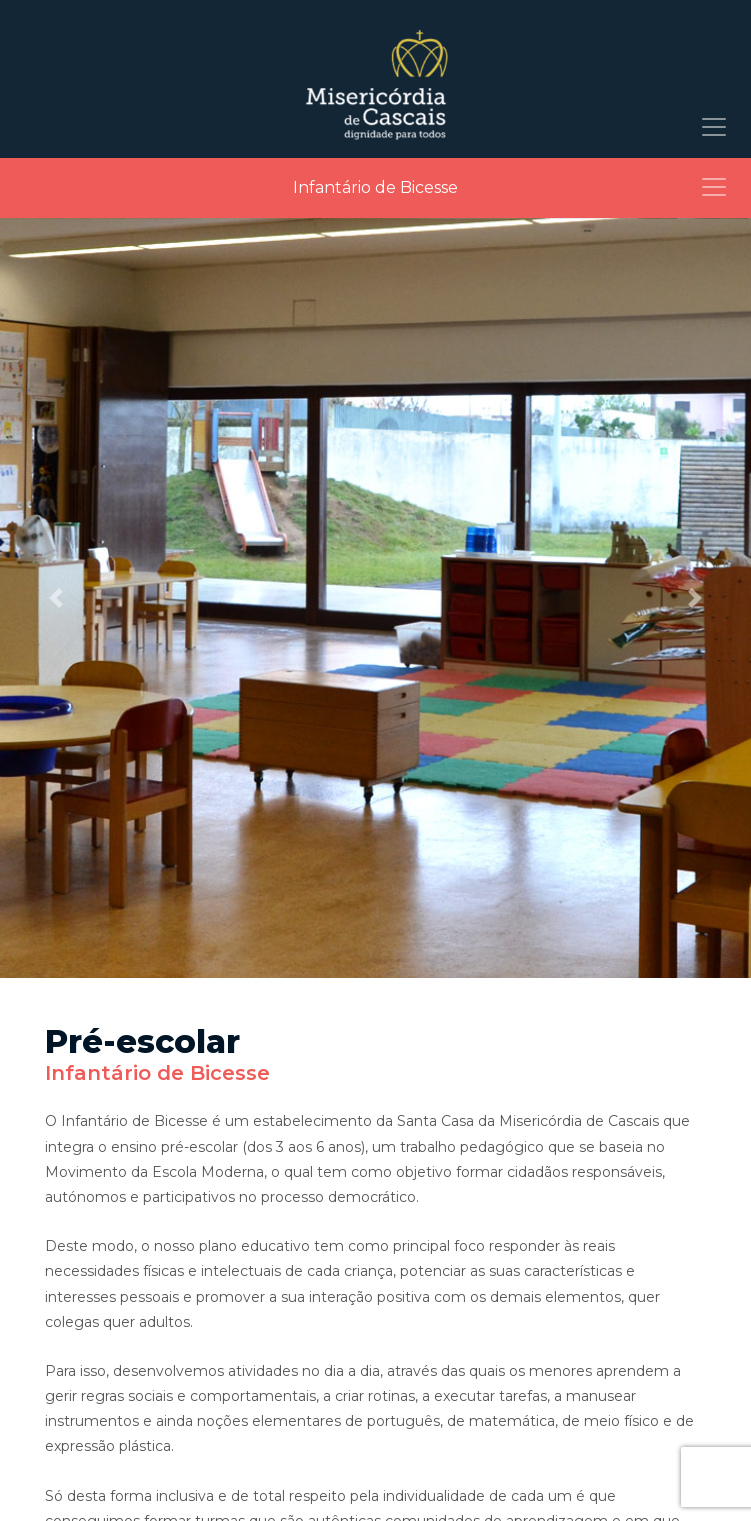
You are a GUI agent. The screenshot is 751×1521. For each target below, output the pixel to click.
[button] (56, 598)
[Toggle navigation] (714, 127)
